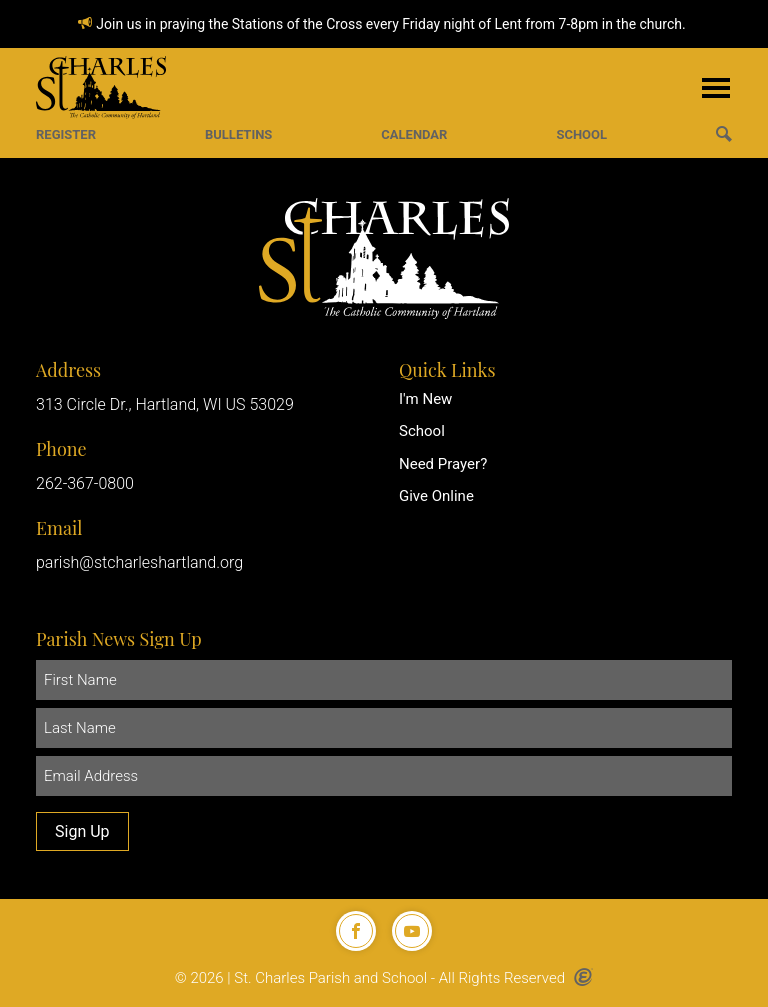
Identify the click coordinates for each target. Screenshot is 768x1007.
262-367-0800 (85, 483)
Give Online (436, 496)
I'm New (425, 399)
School (422, 431)
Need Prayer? (443, 464)
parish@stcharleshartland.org (139, 562)
